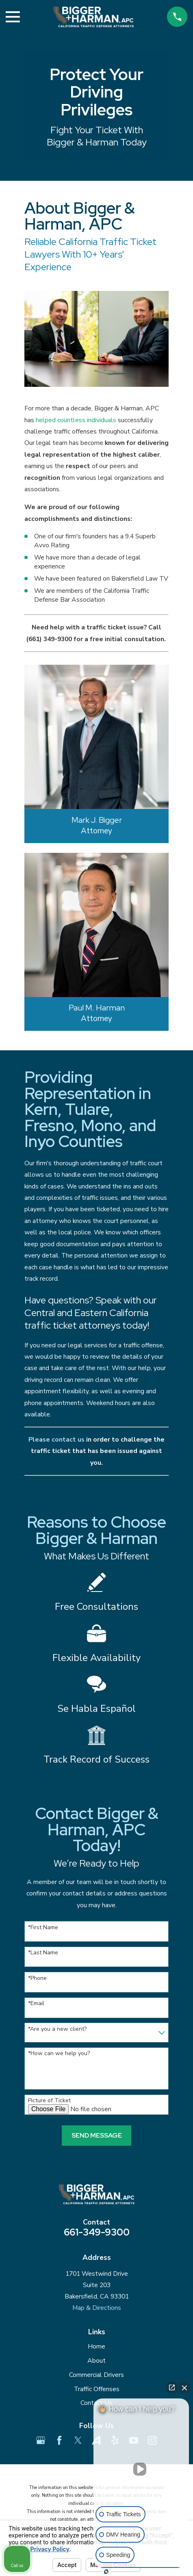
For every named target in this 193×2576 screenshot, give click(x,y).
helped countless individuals (76, 420)
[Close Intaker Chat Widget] (184, 2387)
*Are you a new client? (57, 2029)
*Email (36, 2003)
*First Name (43, 1927)
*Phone (37, 1978)
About (96, 2360)
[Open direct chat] (172, 2387)
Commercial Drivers (96, 2374)
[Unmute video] (141, 2469)
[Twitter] (78, 2440)
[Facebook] (59, 2440)
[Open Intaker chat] (106, 2571)
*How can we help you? (59, 2053)
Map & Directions (96, 2307)
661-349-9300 (97, 2232)
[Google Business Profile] (40, 2440)
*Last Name (43, 1952)
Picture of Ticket (49, 2100)
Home (96, 2346)
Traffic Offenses (96, 2389)
